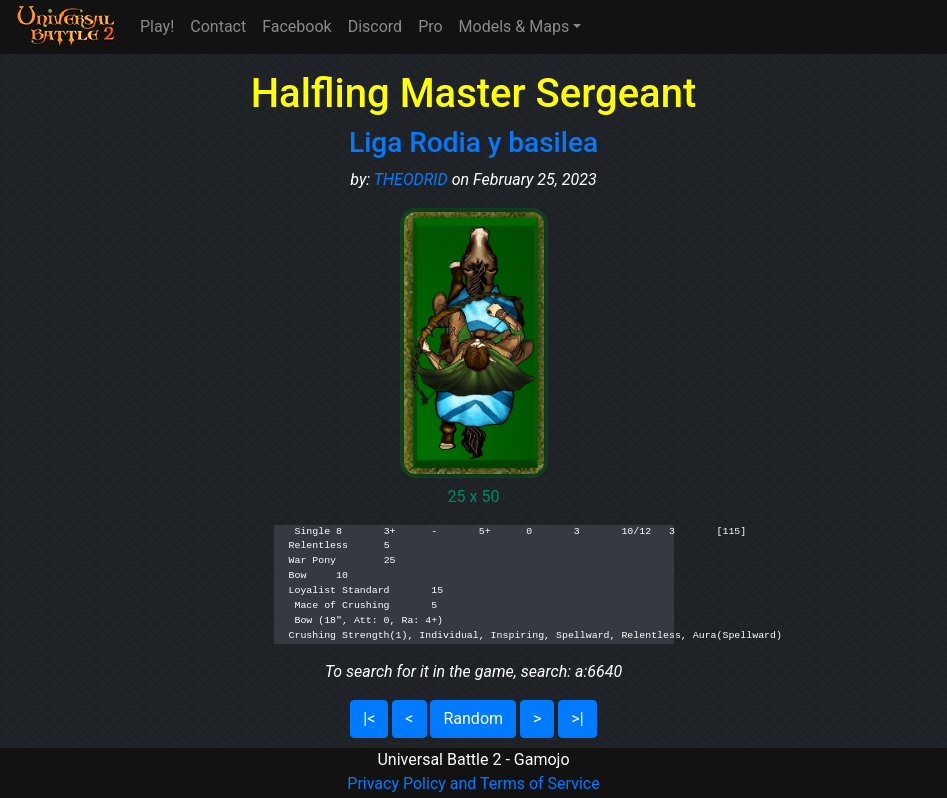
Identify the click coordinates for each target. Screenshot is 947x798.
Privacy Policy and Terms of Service (473, 783)
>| (577, 718)
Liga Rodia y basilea (473, 142)
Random (473, 718)
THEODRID (411, 179)
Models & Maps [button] (514, 26)
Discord (375, 26)
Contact (218, 26)
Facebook (296, 26)
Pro (430, 26)
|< (369, 718)
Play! (157, 26)
